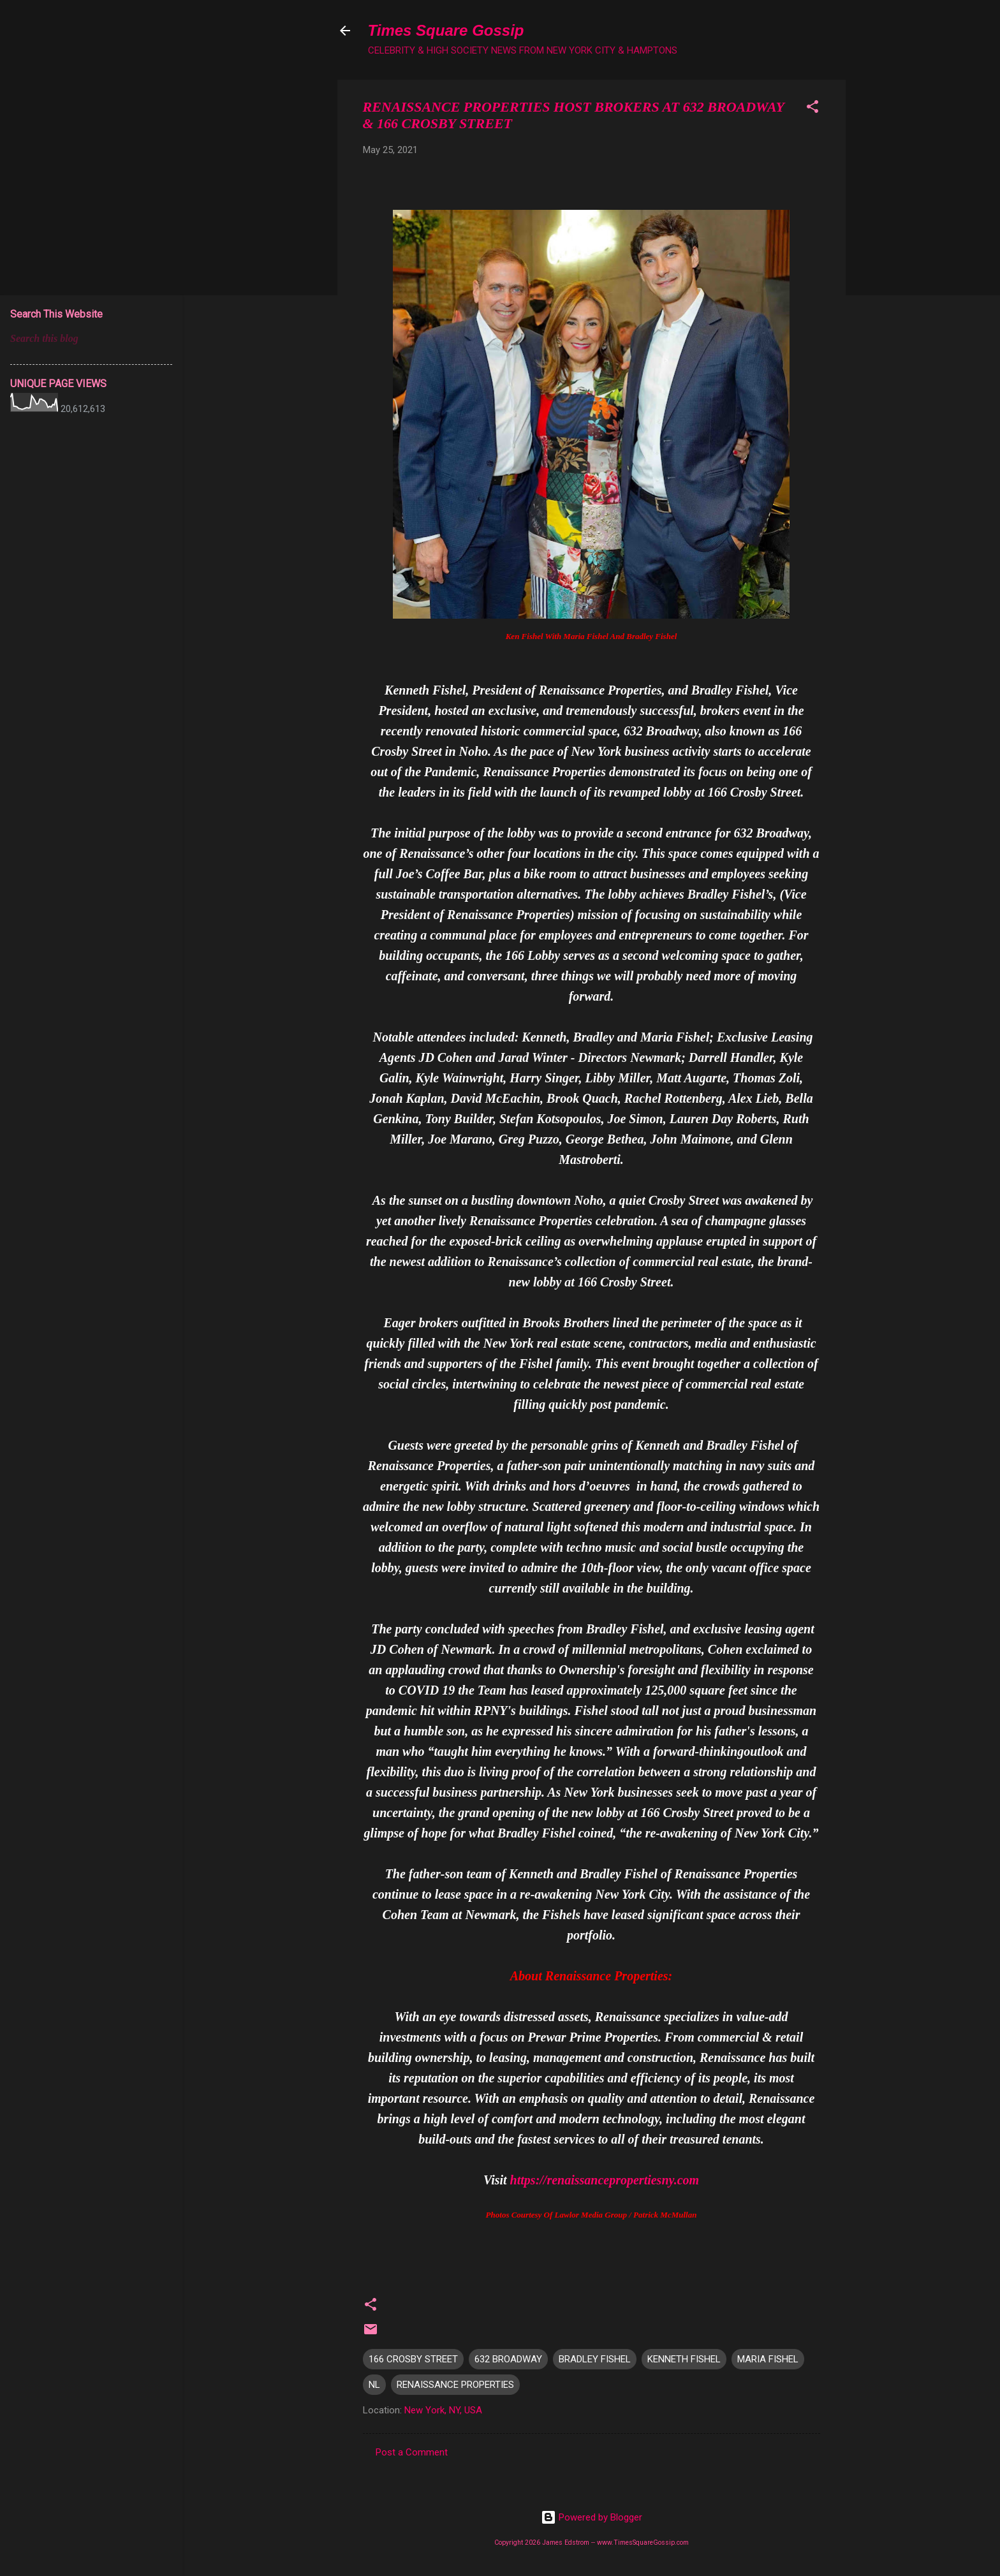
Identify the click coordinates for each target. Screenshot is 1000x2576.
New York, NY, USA (443, 2410)
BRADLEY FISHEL (595, 2359)
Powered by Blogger (591, 2517)
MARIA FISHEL (767, 2359)
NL (374, 2384)
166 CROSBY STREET (413, 2359)
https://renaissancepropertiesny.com (604, 2180)
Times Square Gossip (446, 30)
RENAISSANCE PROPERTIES (455, 2384)
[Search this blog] (91, 338)
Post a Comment (412, 2452)
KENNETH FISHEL (684, 2359)
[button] (812, 109)
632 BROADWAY (508, 2359)
